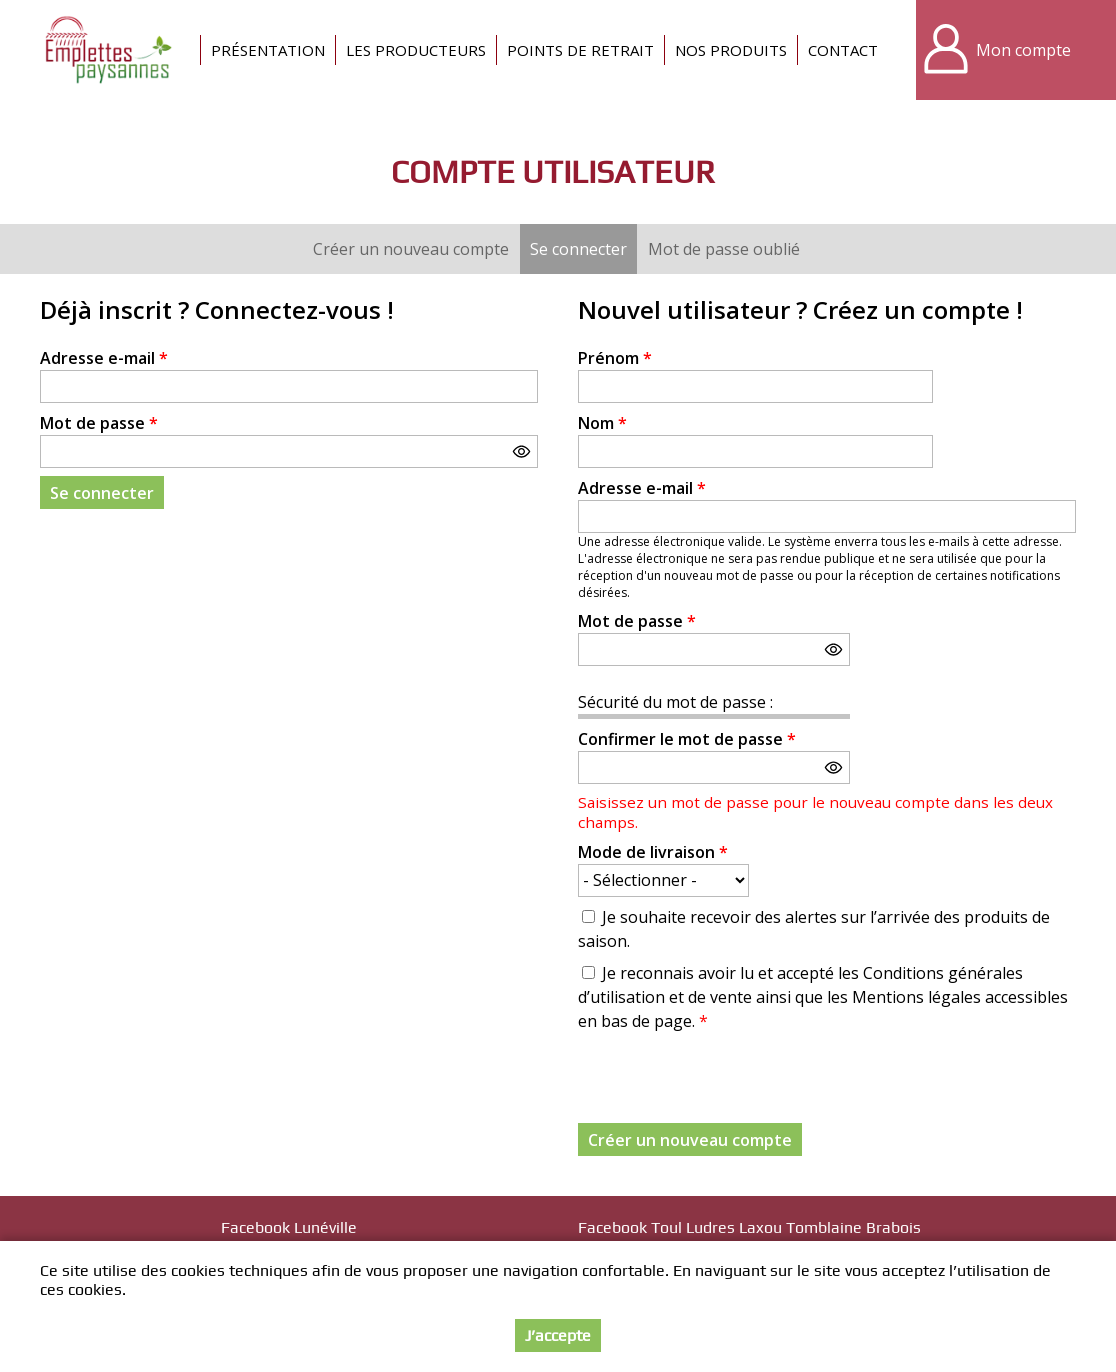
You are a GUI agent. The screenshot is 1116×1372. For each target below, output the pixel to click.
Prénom (615, 358)
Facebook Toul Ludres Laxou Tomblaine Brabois (749, 1227)
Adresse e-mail (104, 358)
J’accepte (558, 1335)
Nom (602, 423)
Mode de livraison (653, 852)
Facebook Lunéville (289, 1227)
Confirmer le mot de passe (687, 739)
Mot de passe (99, 423)
